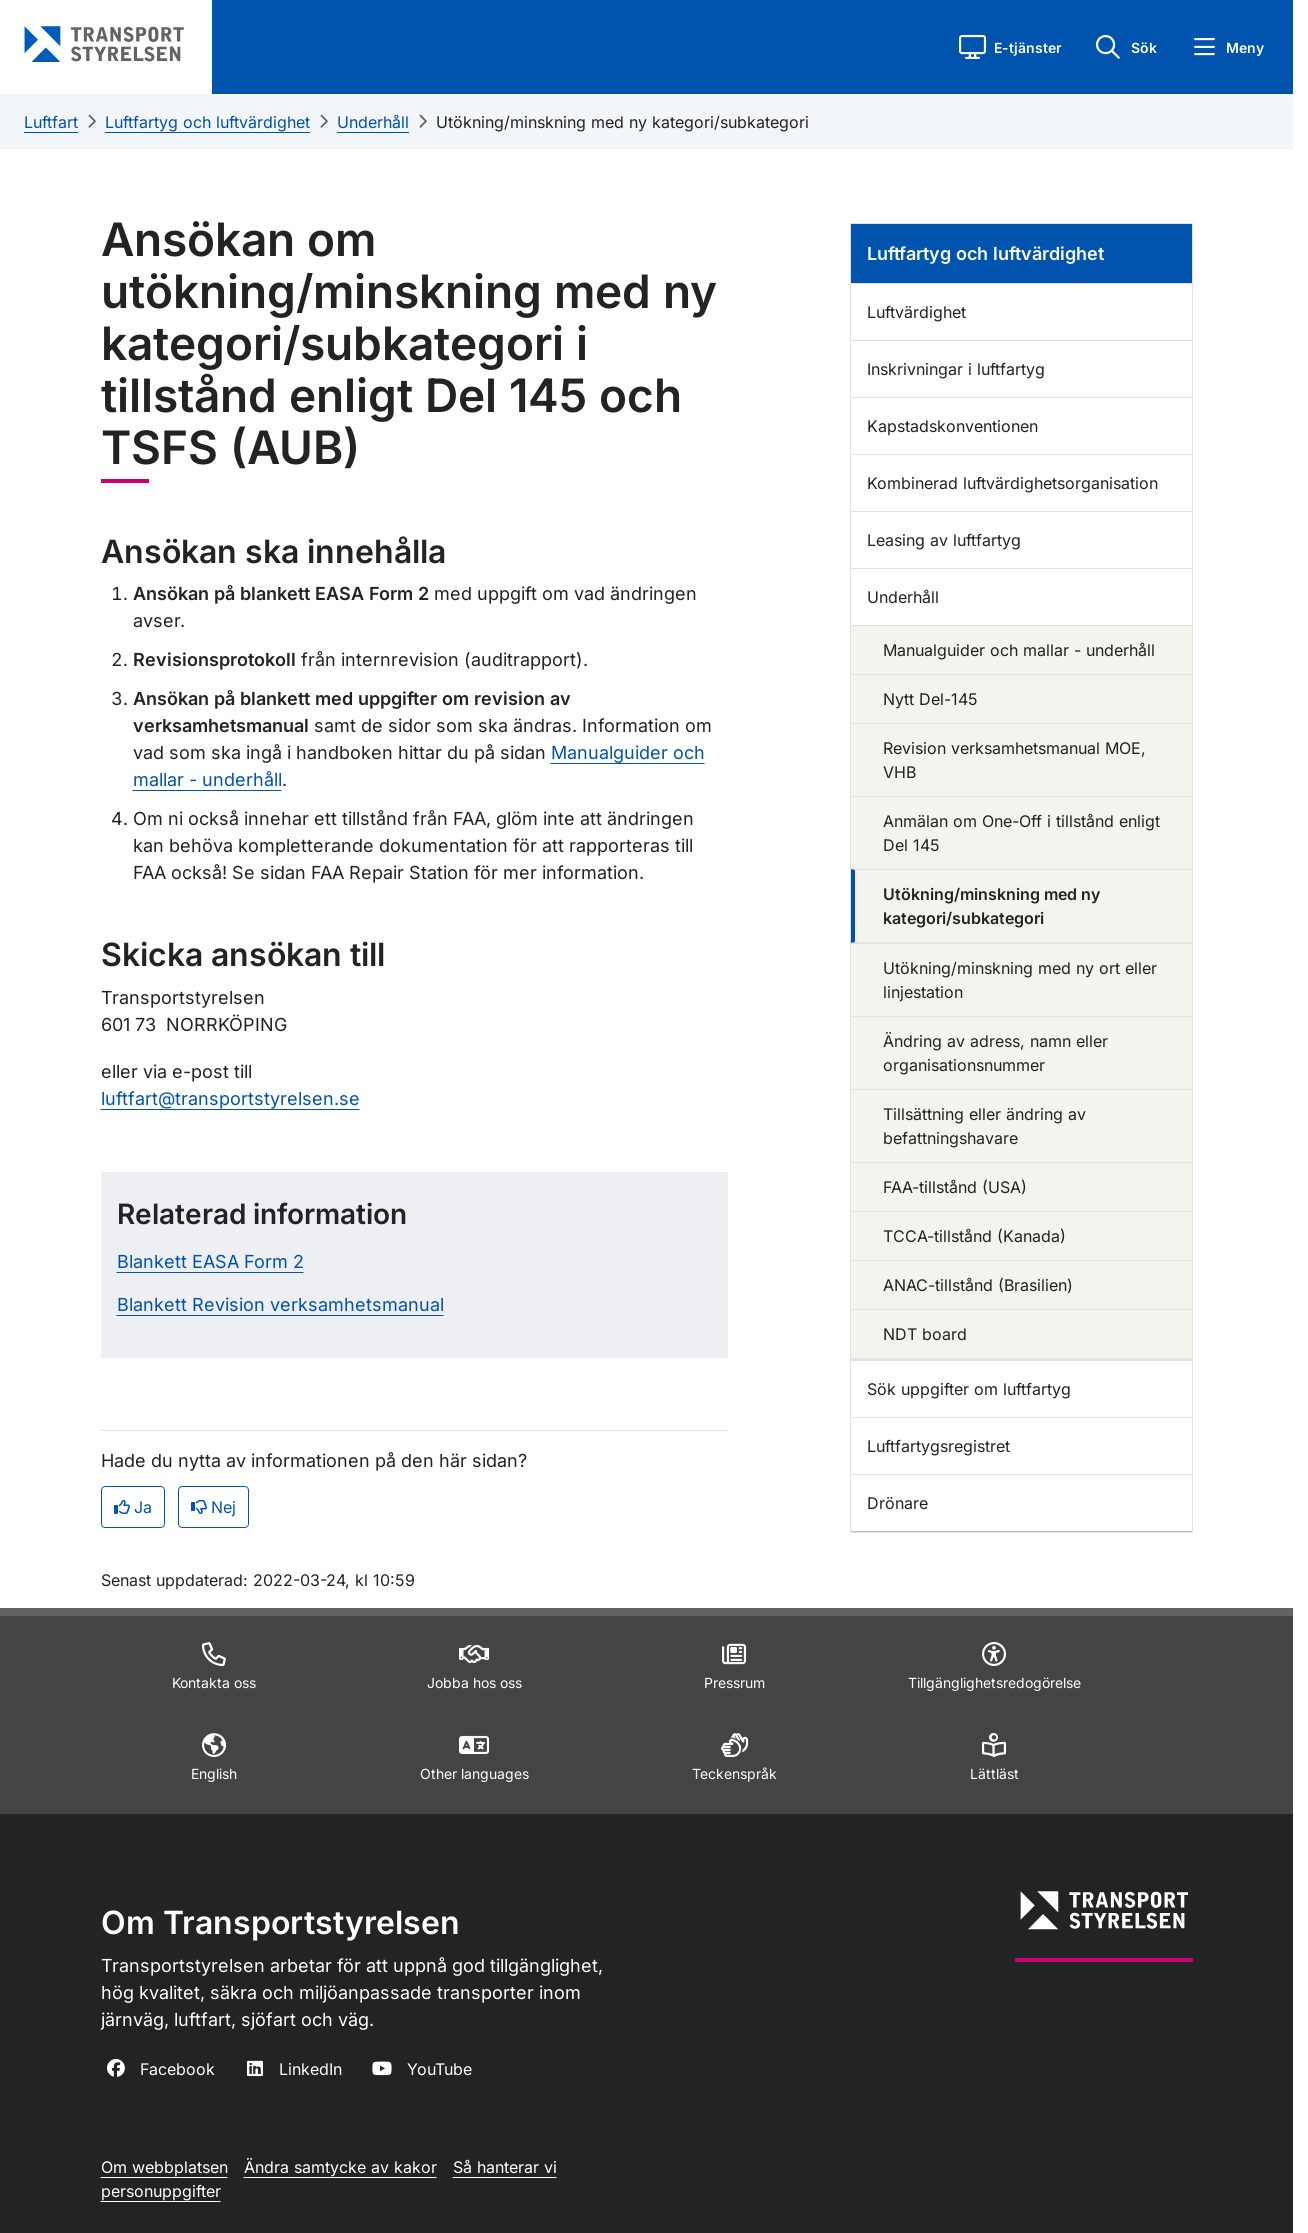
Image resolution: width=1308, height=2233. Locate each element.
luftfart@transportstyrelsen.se (230, 1098)
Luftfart (51, 122)
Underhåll (373, 122)
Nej (213, 1507)
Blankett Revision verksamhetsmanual (280, 1304)
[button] (1010, 47)
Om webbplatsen (164, 2167)
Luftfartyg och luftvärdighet (207, 122)
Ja (133, 1507)
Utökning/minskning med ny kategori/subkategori (622, 122)
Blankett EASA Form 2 (210, 1261)
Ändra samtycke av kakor (340, 2167)
